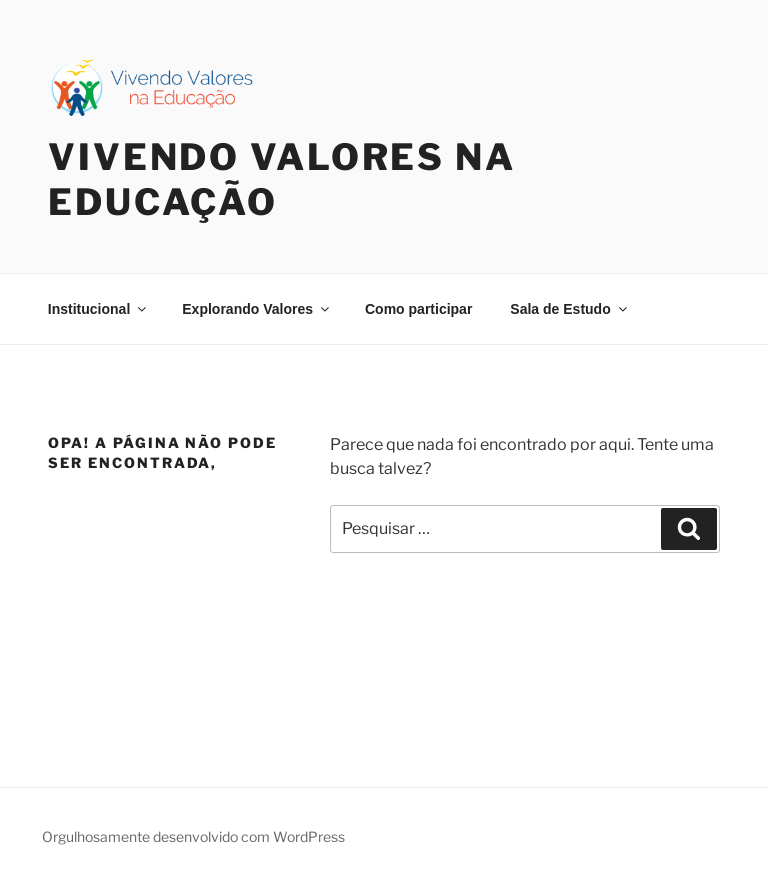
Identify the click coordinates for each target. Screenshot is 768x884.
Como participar (418, 309)
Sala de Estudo (569, 309)
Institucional (98, 309)
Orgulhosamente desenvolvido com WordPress (193, 836)
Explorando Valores (257, 309)
